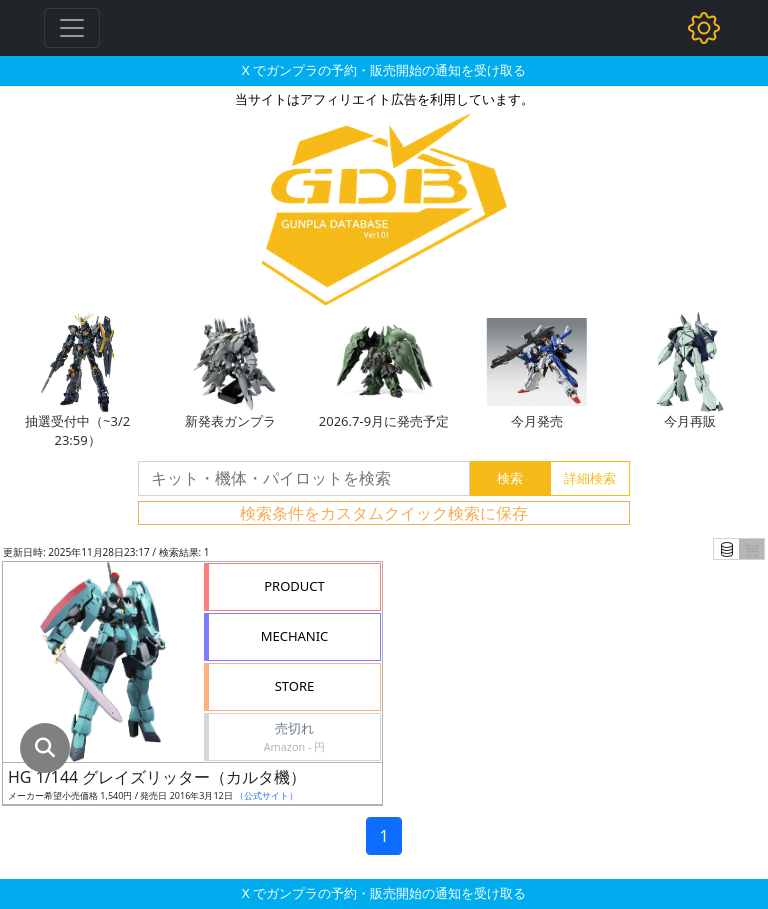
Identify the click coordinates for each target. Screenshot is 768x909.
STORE (295, 686)
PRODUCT (294, 586)
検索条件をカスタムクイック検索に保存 (384, 513)
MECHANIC (295, 636)
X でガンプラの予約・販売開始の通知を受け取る (384, 70)
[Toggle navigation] (72, 28)
